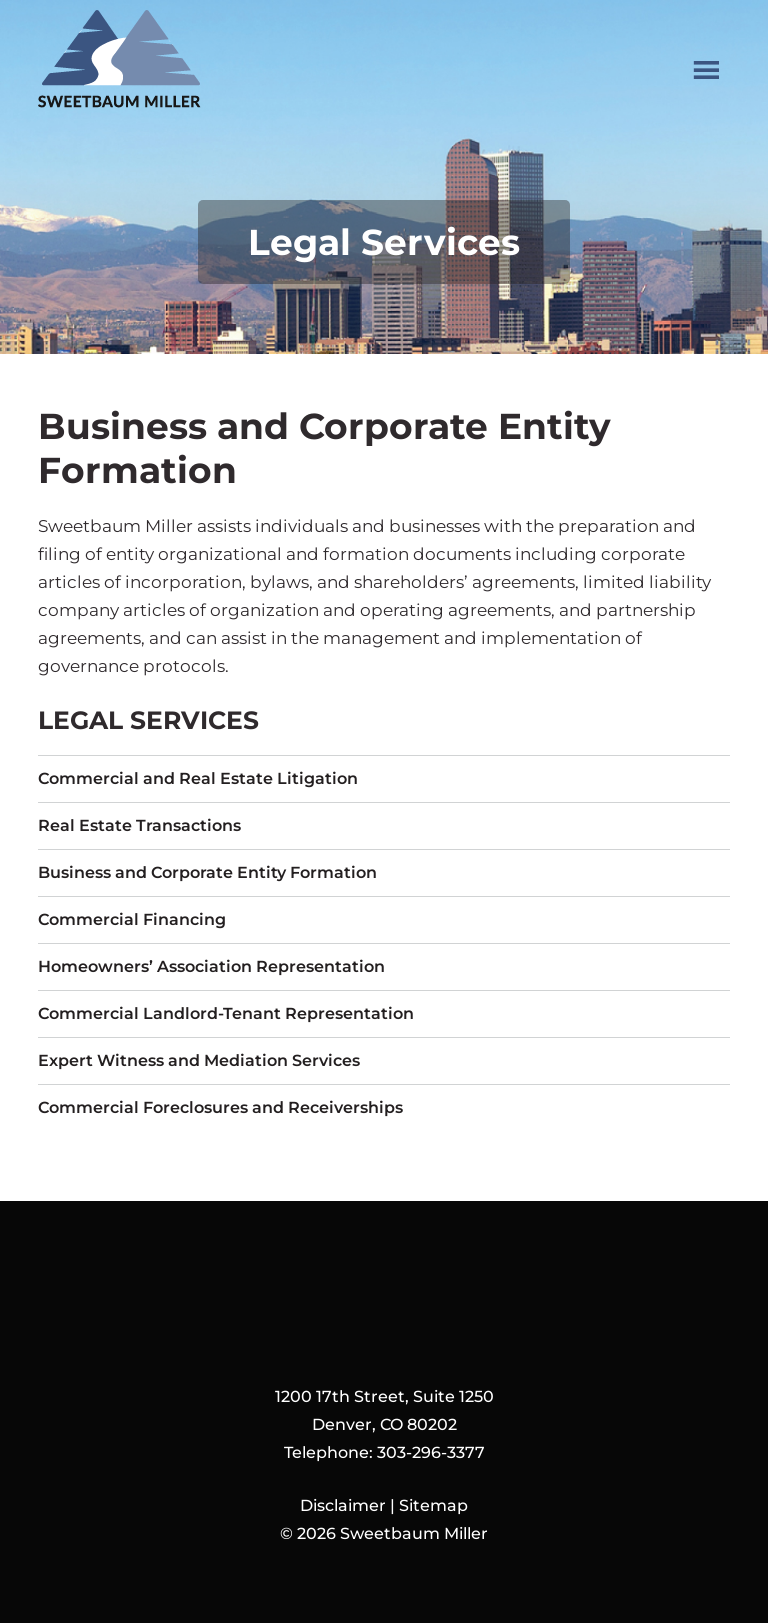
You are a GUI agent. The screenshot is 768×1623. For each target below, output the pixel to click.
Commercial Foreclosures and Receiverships (220, 1107)
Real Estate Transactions (139, 825)
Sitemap (433, 1505)
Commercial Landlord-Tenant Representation (226, 1013)
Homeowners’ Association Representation (211, 966)
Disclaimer (343, 1505)
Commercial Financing (132, 919)
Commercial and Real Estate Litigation (198, 778)
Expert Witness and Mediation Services (199, 1060)
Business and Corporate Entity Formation (207, 872)
